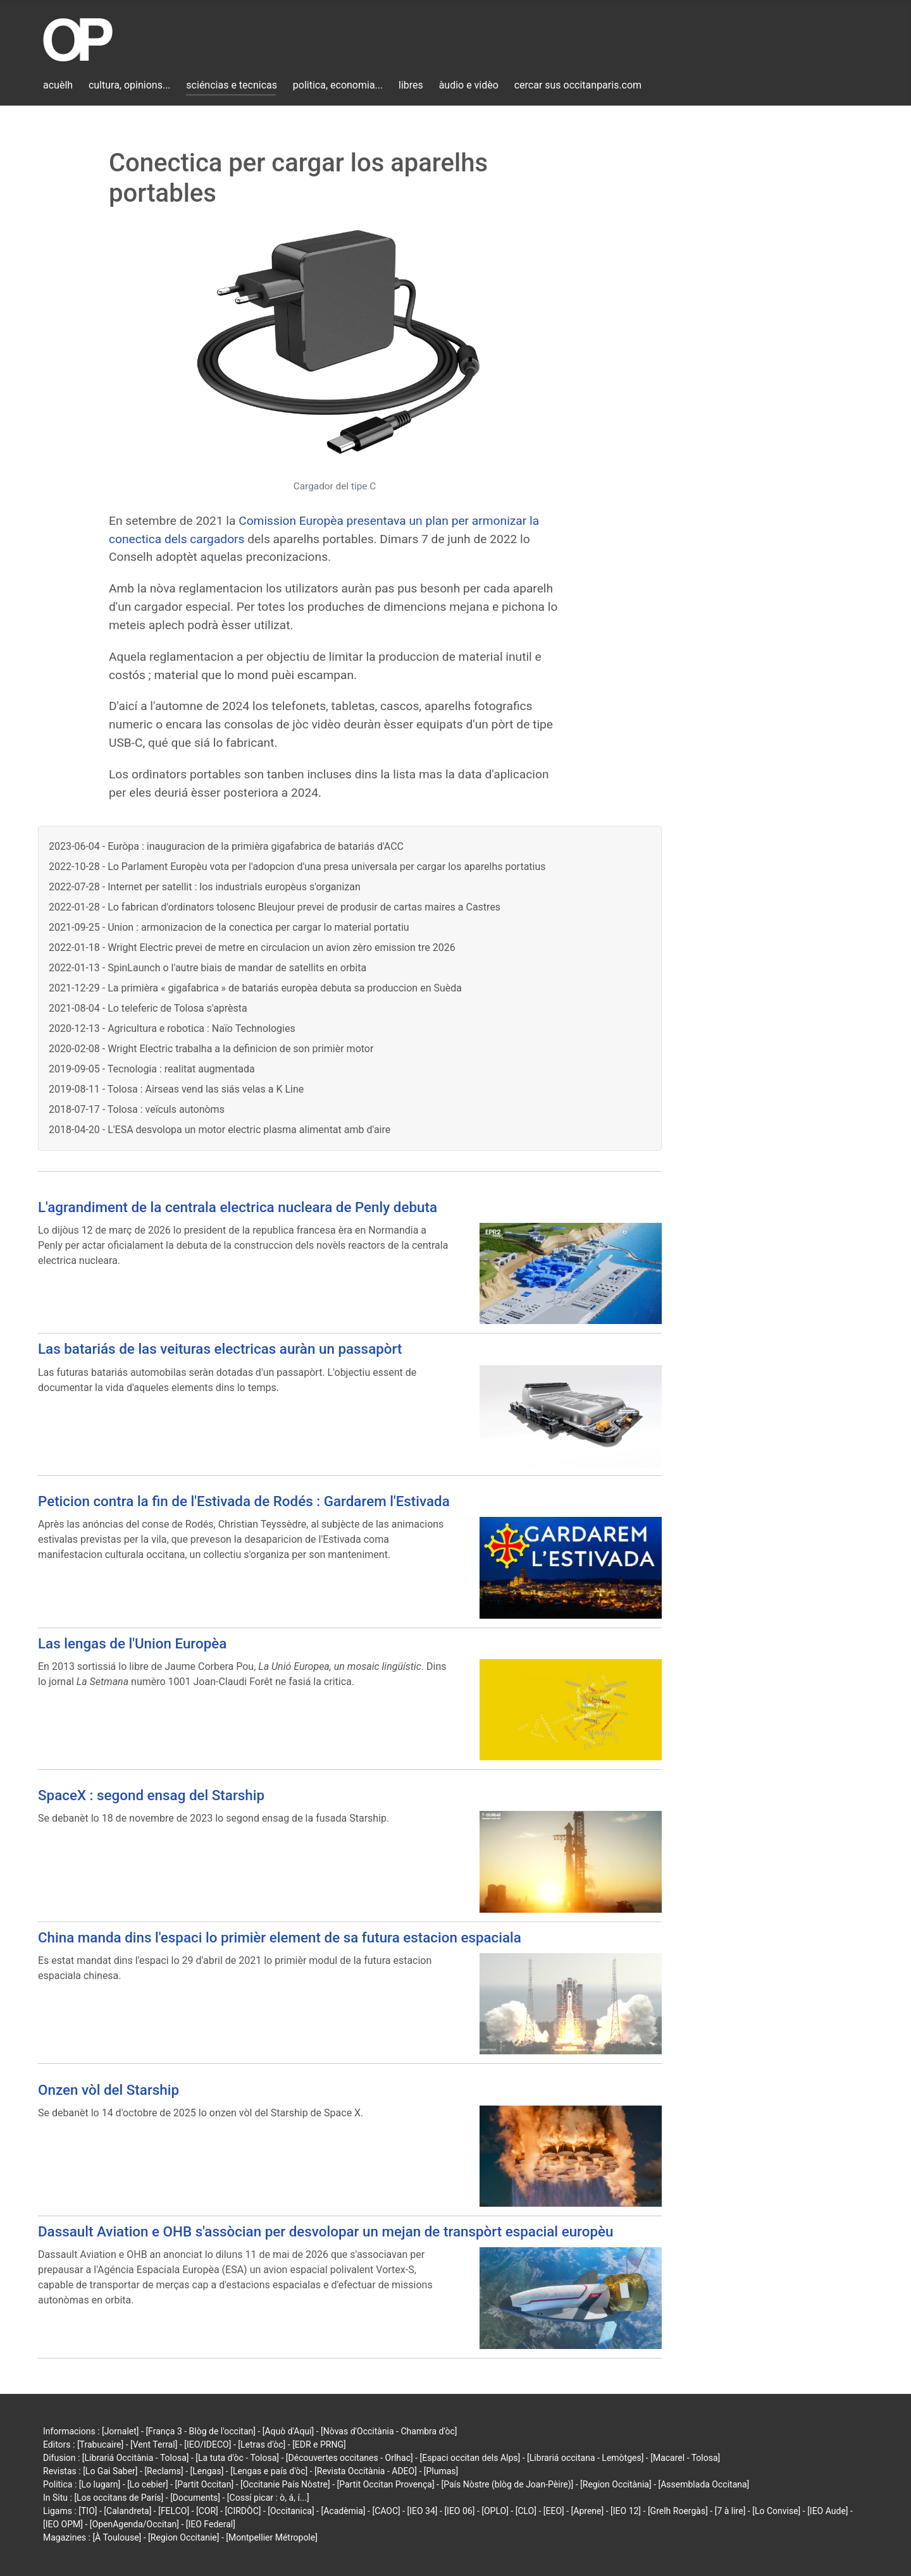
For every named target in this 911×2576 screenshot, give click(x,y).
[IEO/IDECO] (207, 2444)
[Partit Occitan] (204, 2484)
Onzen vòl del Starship (108, 2090)
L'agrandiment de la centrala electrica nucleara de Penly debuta (237, 1207)
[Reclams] (163, 2471)
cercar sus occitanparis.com (577, 85)
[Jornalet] (120, 2431)
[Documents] (195, 2498)
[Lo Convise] (776, 2511)
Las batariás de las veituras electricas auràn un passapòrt (220, 1348)
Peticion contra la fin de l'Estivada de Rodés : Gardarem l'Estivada (244, 1501)
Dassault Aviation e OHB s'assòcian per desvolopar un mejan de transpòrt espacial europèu (325, 2231)
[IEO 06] (459, 2511)
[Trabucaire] (100, 2444)
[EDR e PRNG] (319, 2444)
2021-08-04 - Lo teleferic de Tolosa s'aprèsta (148, 1008)
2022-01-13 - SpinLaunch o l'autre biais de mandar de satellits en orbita (207, 968)
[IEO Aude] (827, 2511)
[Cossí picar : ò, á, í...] (268, 2498)
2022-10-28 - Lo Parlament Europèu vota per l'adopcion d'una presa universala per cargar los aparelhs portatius (297, 867)
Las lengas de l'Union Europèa (132, 1643)
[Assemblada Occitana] (704, 2484)
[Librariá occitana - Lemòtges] (585, 2458)
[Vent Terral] (153, 2444)
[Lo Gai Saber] (110, 2471)
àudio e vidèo (469, 85)
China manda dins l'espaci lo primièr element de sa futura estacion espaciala (279, 1937)
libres (411, 85)
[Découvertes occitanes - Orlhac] (349, 2458)
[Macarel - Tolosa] (685, 2458)
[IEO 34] (422, 2511)
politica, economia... (338, 85)
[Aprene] (587, 2511)
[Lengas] (207, 2471)
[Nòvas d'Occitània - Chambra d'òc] (389, 2431)
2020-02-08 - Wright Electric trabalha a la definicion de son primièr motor (211, 1049)
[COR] (207, 2511)
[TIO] (87, 2511)
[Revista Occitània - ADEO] (365, 2471)
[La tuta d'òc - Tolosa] (237, 2458)
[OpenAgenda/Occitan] (134, 2524)
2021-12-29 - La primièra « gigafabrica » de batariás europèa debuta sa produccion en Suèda (255, 988)
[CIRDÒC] (243, 2511)
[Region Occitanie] (183, 2537)
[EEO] (553, 2511)
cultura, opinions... (130, 85)
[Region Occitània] (616, 2484)
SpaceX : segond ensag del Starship (151, 1795)
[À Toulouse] (116, 2537)
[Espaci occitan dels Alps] (470, 2458)
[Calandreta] (127, 2511)
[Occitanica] (291, 2511)
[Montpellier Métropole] (272, 2537)
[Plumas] (441, 2471)
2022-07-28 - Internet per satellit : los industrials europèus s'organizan (205, 887)
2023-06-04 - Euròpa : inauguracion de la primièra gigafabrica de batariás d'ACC (226, 846)
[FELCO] (173, 2511)
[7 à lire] (730, 2511)
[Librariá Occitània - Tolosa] (135, 2458)
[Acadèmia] (343, 2511)
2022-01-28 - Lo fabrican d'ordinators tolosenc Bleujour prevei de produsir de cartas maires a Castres (274, 907)
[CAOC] (386, 2511)
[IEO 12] (625, 2511)
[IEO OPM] (63, 2524)
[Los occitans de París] (118, 2498)
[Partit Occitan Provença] (385, 2484)
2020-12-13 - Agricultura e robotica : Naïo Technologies (172, 1028)
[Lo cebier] (147, 2484)
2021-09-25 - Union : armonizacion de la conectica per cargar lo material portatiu (229, 927)
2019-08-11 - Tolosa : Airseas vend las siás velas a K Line (176, 1089)
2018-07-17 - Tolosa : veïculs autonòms (137, 1109)
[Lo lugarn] (100, 2484)
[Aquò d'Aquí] (288, 2431)
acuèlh (58, 85)
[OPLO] (495, 2511)
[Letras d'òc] (261, 2444)
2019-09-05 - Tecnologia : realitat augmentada (152, 1069)
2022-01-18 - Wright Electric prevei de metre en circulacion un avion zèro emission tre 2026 (252, 947)
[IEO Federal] (210, 2524)
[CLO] (526, 2511)
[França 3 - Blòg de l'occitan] (201, 2431)
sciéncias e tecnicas (231, 85)
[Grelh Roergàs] (678, 2511)
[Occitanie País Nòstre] (285, 2484)
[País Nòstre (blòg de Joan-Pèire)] (507, 2484)
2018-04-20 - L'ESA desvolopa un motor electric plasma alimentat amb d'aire (219, 1130)
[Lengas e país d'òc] (268, 2471)
